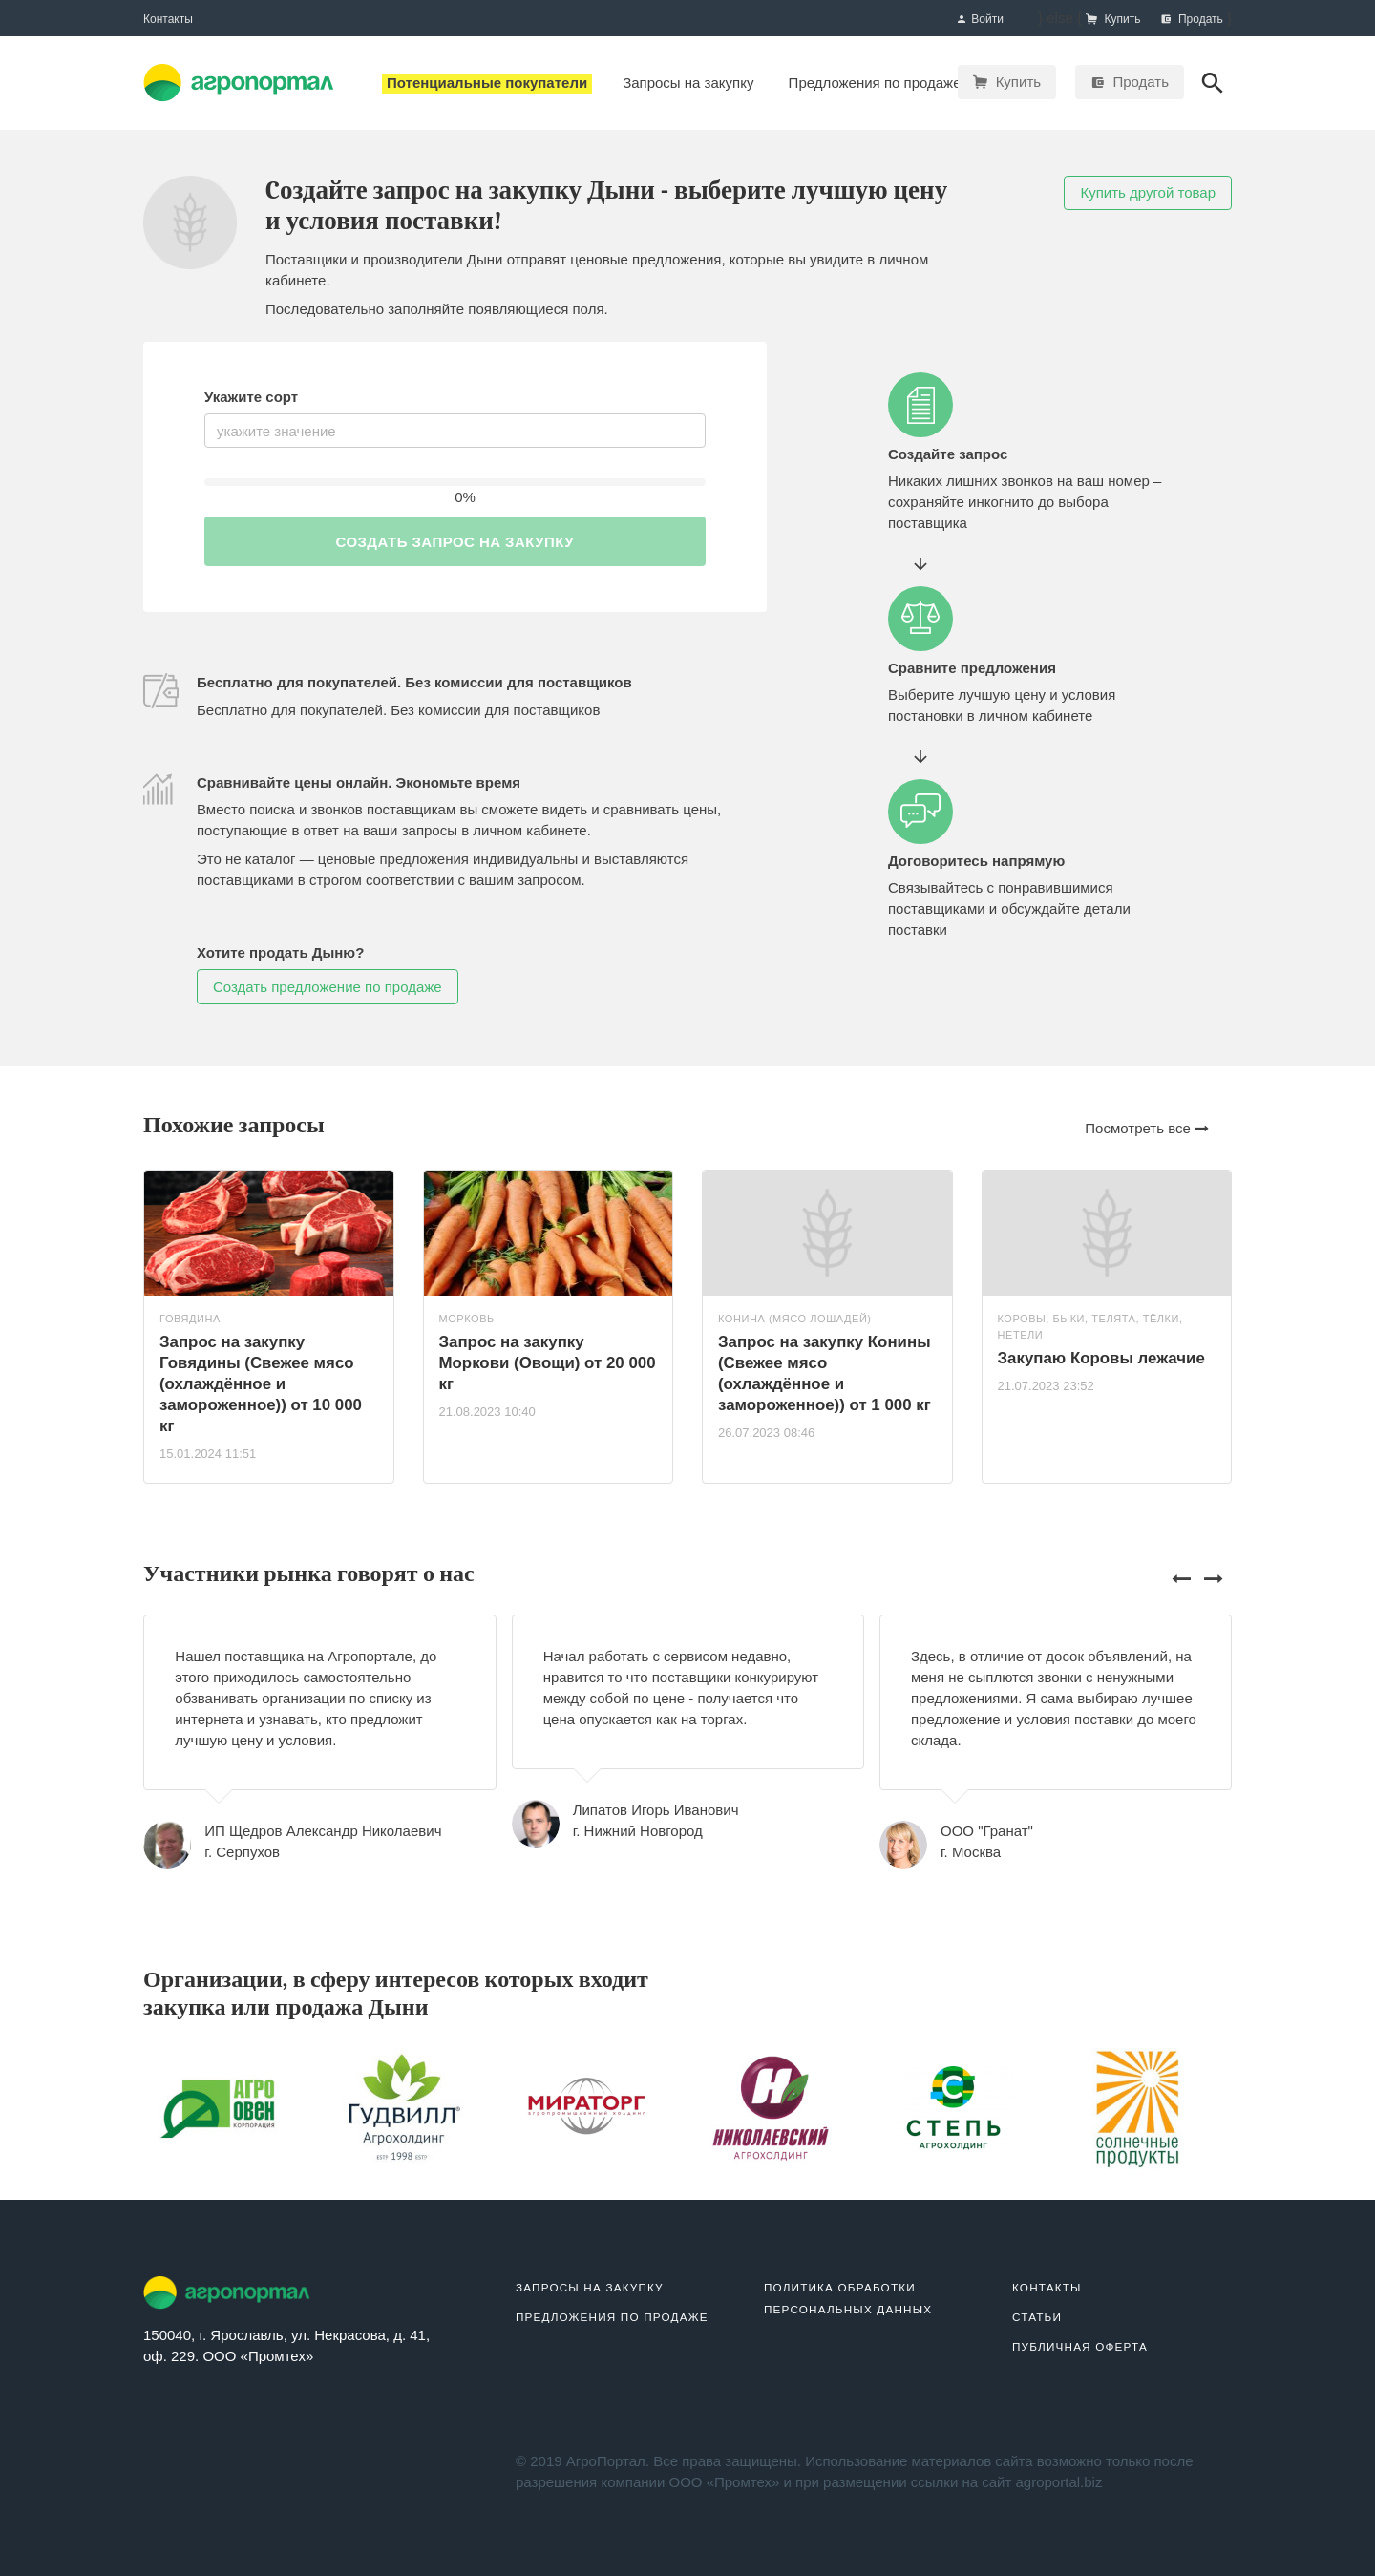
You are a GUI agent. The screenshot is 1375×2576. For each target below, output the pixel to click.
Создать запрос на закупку (454, 542)
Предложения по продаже (612, 2317)
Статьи (1037, 2317)
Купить (1007, 82)
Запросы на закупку (590, 2287)
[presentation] (1183, 1578)
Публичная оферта (1080, 2346)
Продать (1129, 82)
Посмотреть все (1147, 1128)
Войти (980, 19)
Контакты (168, 19)
